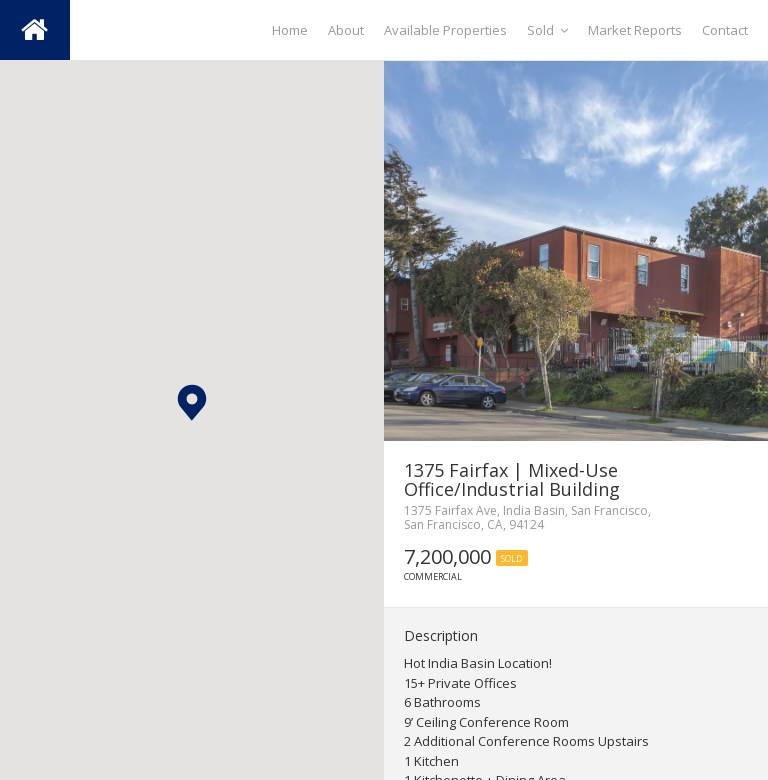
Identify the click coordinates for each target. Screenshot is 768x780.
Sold (547, 30)
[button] (192, 402)
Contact (725, 30)
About (346, 30)
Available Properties (445, 30)
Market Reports (635, 30)
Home (290, 30)
